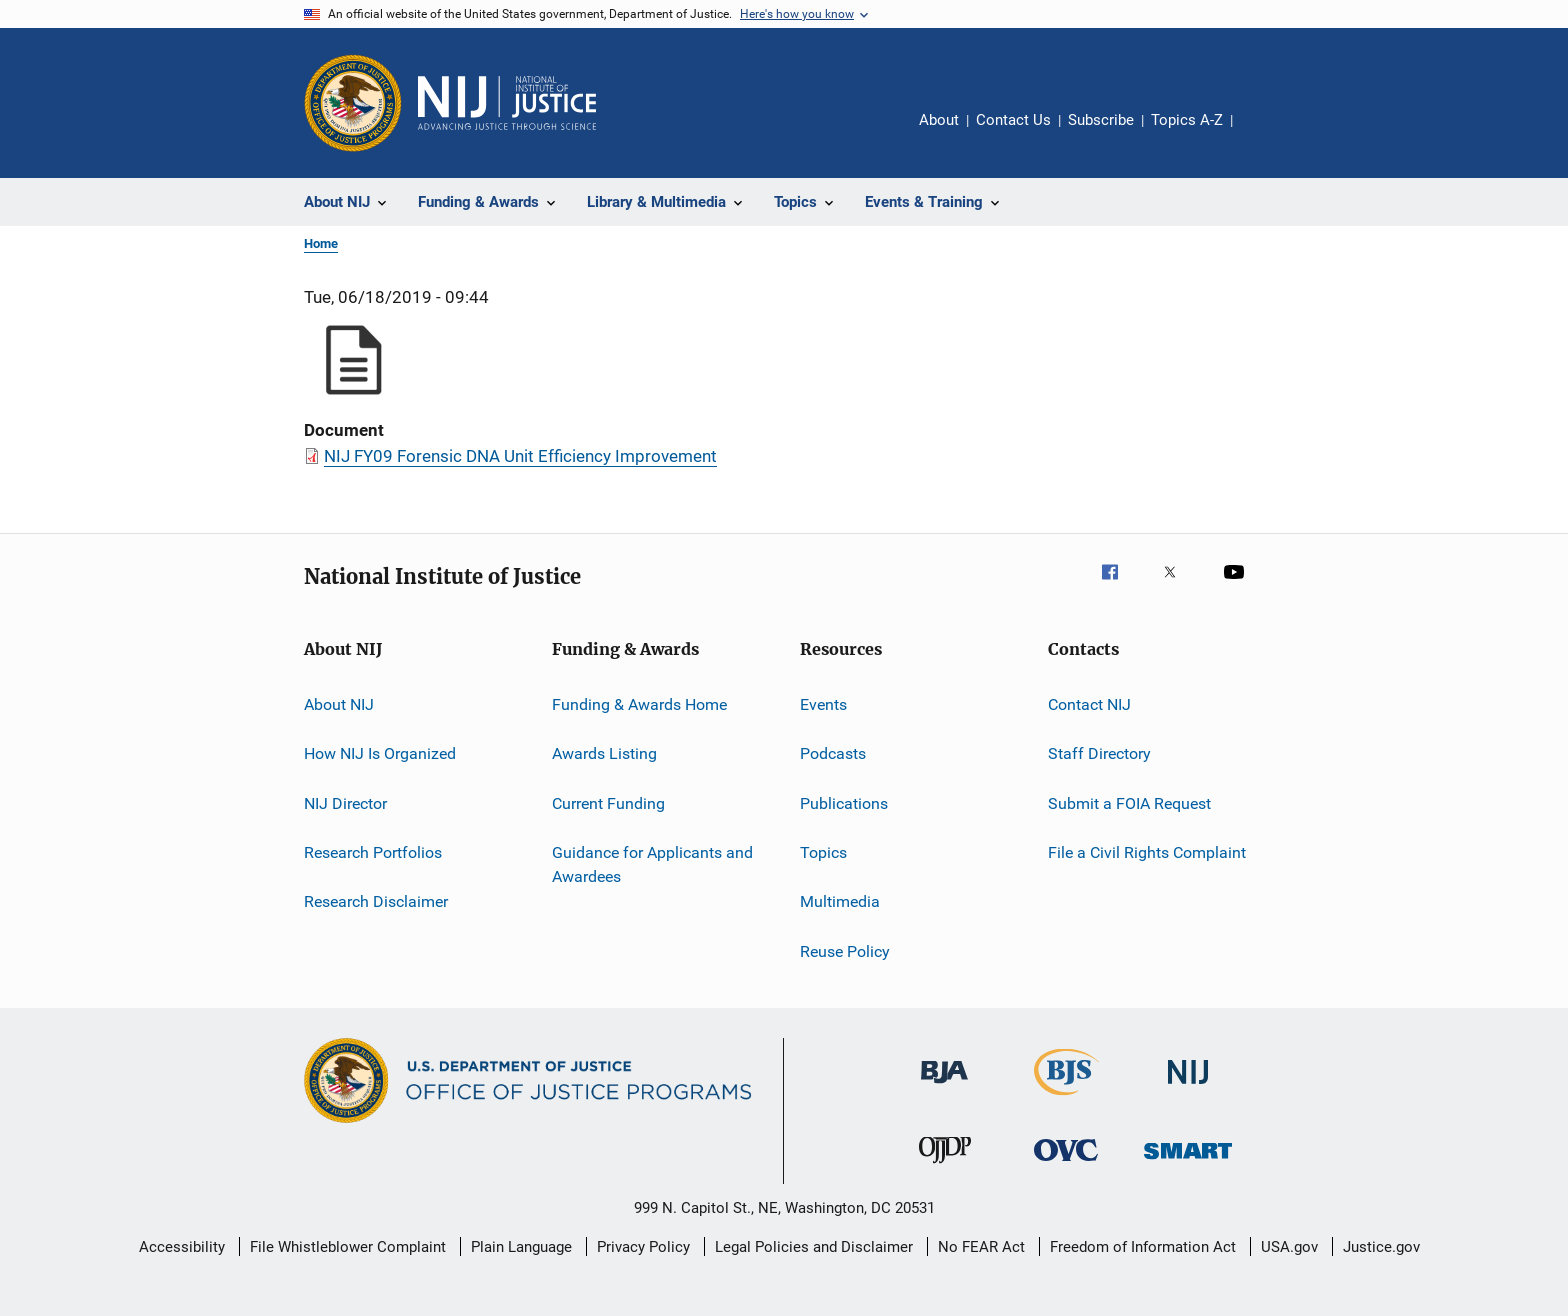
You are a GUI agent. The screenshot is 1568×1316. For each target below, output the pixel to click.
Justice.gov (1381, 1247)
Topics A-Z (1187, 120)
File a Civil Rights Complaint (1147, 852)
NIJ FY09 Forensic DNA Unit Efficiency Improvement (520, 456)
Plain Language (521, 1247)
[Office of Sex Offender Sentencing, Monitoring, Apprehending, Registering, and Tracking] (1188, 1162)
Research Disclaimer (376, 901)
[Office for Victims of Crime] (1066, 1164)
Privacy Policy (643, 1247)
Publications (844, 803)
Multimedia (840, 901)
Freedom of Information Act (1143, 1247)
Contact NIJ (1089, 704)
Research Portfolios (373, 852)
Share (1264, 134)
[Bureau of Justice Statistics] (1066, 1099)
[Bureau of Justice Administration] (944, 1087)
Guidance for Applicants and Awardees (652, 864)
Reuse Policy (845, 951)
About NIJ (339, 704)
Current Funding (608, 803)
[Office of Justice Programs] (353, 103)
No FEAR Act (981, 1247)
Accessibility (182, 1247)
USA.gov (1289, 1247)
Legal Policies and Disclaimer (814, 1247)
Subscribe (1101, 120)
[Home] (507, 103)
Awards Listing (604, 753)
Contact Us (1013, 120)
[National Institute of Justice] (1188, 1087)
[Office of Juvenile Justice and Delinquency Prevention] (945, 1167)
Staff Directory (1099, 753)
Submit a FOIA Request (1129, 803)
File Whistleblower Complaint (348, 1247)
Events (823, 704)
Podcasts (833, 753)
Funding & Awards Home (639, 704)
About (939, 120)
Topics (823, 852)
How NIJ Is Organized (380, 753)
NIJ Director (345, 803)
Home (321, 243)
